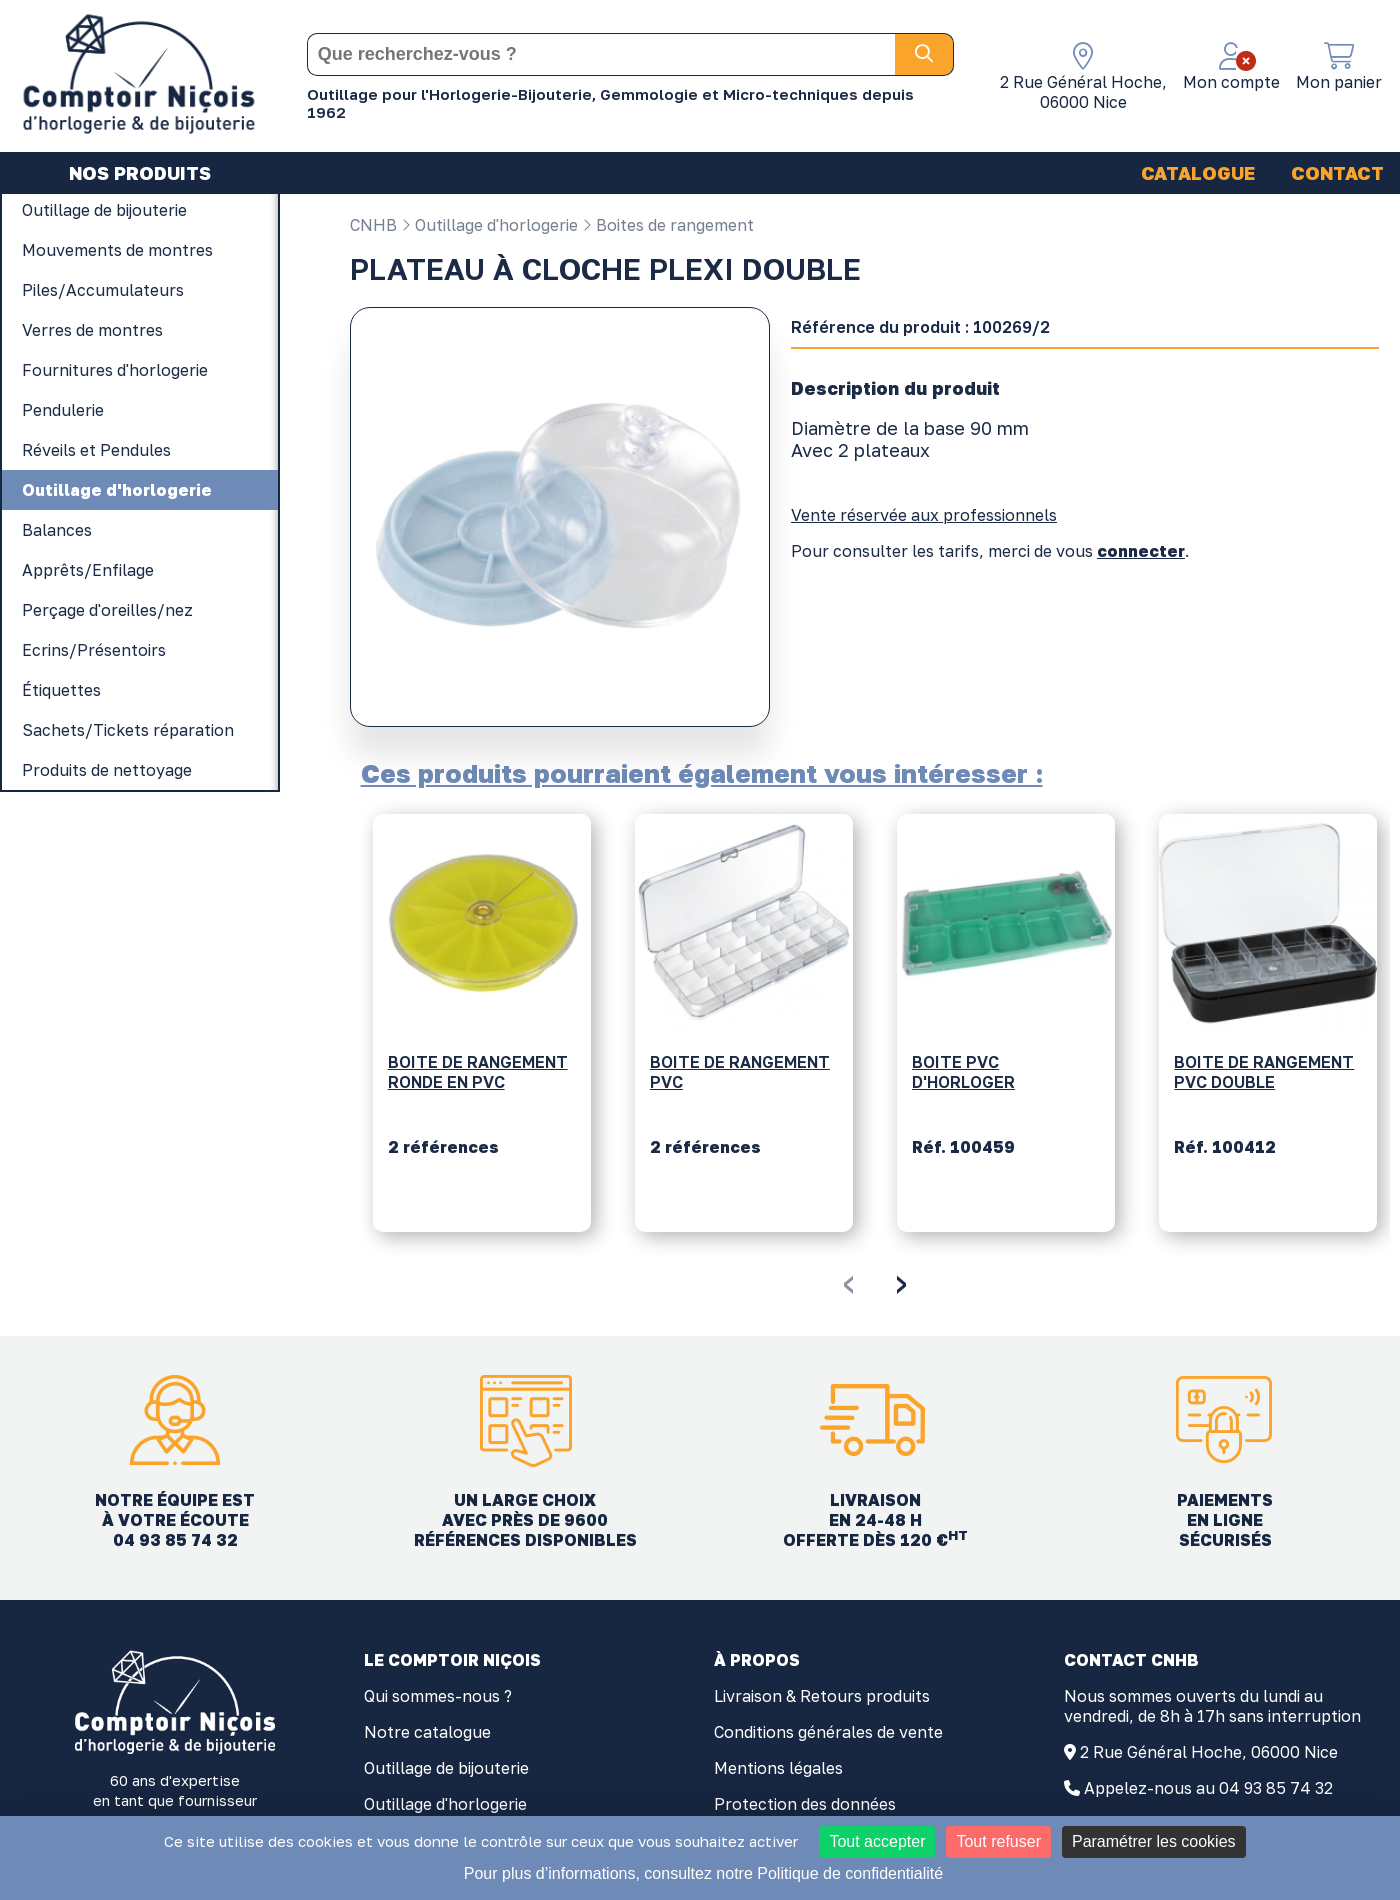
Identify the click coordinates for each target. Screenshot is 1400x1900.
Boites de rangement (668, 225)
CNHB (373, 225)
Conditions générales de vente (828, 1732)
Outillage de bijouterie (446, 1768)
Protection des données (805, 1804)
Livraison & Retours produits (822, 1696)
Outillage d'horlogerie (489, 225)
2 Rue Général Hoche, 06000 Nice (1209, 1752)
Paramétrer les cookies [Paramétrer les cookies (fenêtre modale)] (1154, 1841)
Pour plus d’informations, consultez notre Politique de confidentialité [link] (703, 1873)
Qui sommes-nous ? (438, 1696)
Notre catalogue (427, 1732)
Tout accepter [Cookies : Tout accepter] (877, 1841)
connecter (1141, 551)
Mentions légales (778, 1768)
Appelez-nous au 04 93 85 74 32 (1208, 1788)
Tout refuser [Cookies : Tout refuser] (998, 1841)
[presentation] (848, 1281)
